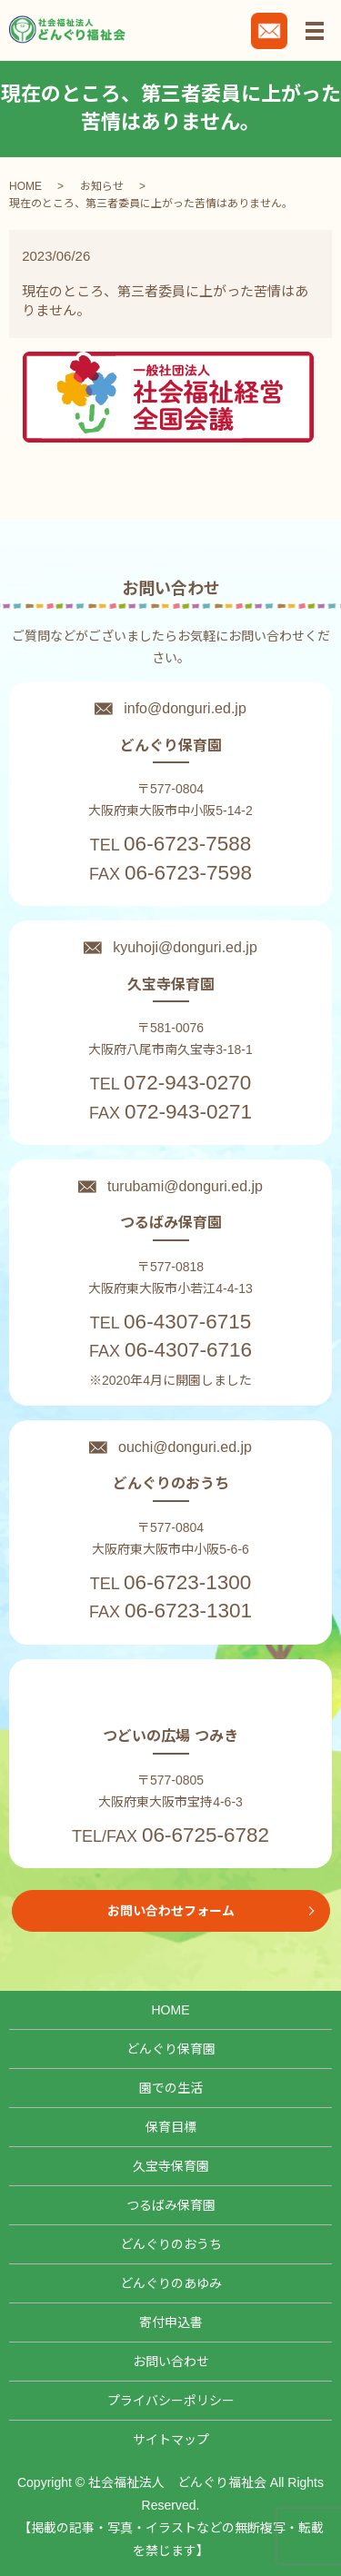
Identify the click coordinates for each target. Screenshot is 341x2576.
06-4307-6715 (187, 1321)
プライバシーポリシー (171, 2400)
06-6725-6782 (205, 1835)
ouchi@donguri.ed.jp (185, 1447)
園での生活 (171, 2088)
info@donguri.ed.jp (185, 708)
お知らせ (102, 186)
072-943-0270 (187, 1082)
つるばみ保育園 (171, 2205)
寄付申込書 (171, 2322)
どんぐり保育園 (171, 2049)
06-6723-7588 (187, 843)
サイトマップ (171, 2439)
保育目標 (170, 2127)
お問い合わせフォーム (171, 1911)
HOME (25, 186)
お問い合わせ (171, 2361)
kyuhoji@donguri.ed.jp (185, 947)
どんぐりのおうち (171, 2244)
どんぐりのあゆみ (171, 2283)
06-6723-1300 (187, 1582)
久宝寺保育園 (171, 2166)
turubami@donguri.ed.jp (185, 1186)
